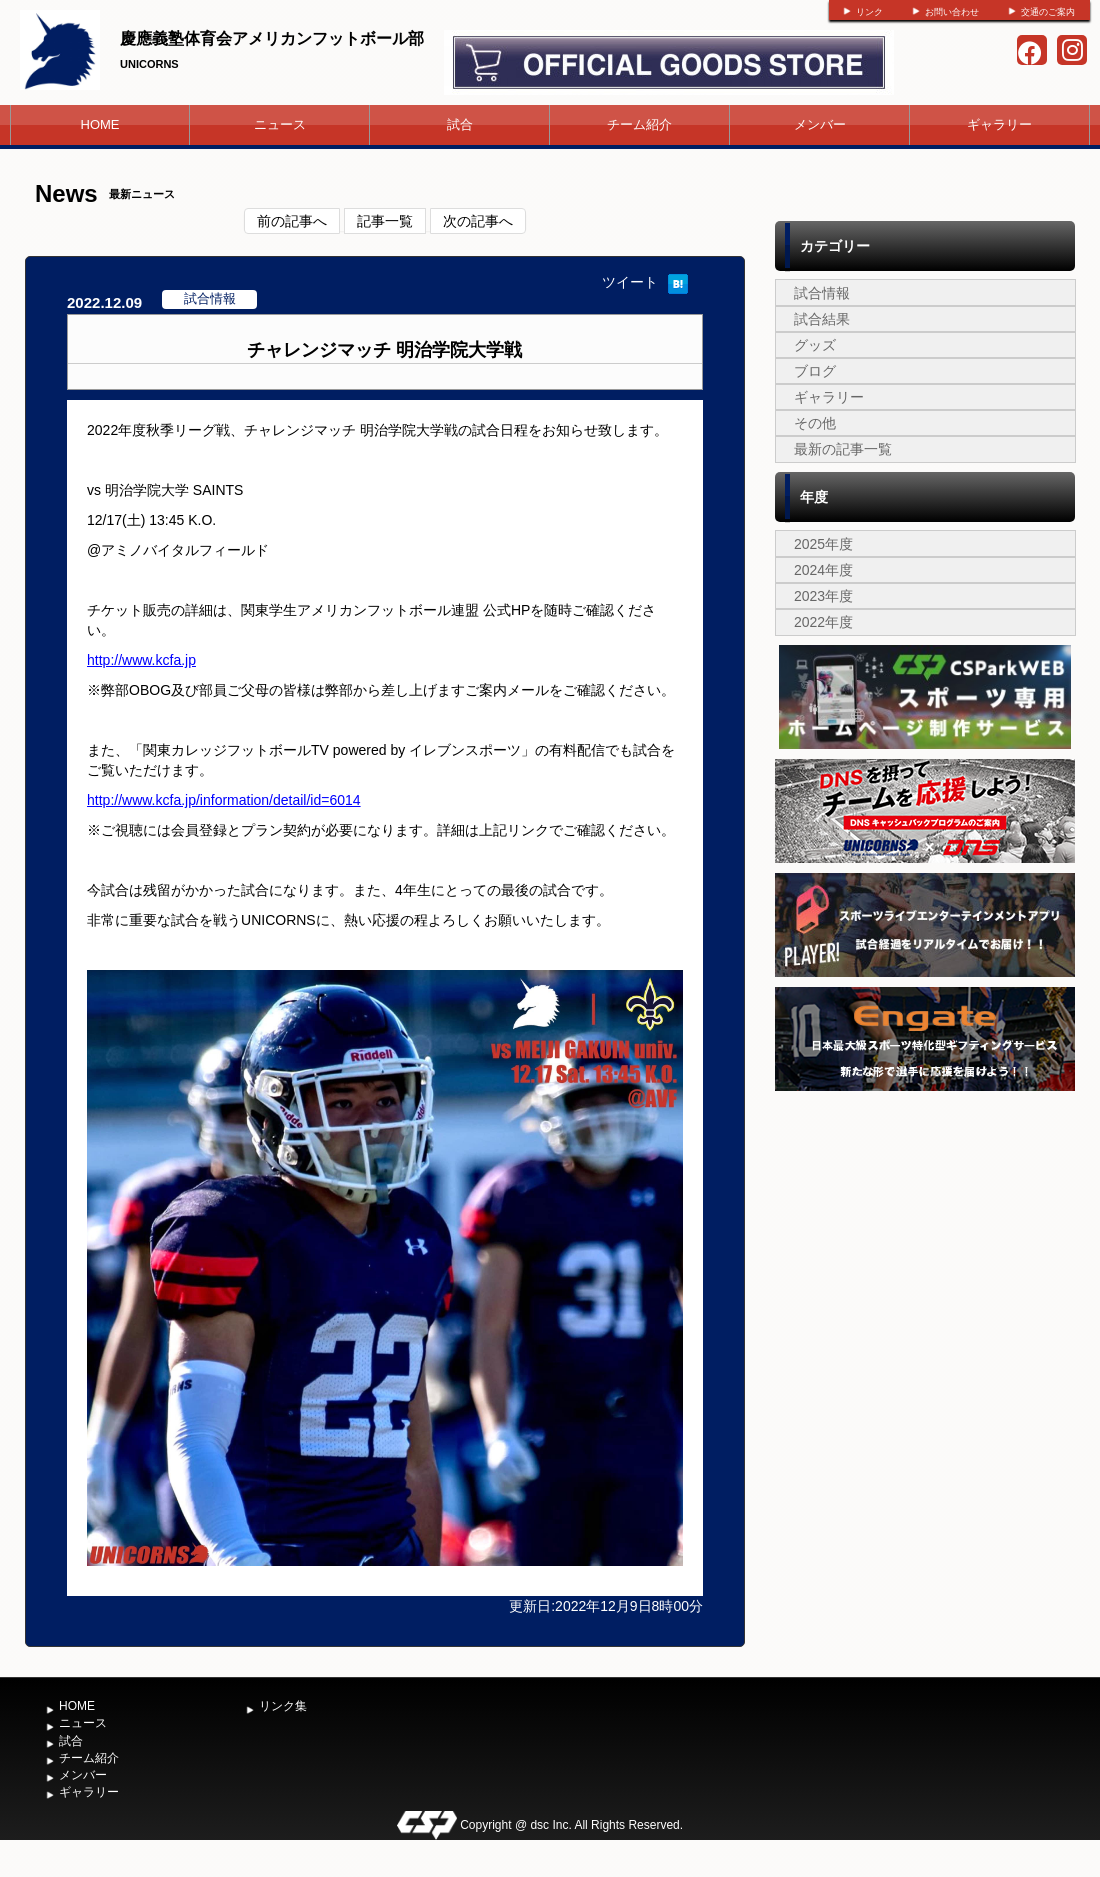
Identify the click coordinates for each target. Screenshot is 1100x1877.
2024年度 (823, 570)
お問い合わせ (952, 12)
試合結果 (822, 319)
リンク (869, 12)
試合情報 (822, 293)
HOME (100, 124)
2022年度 (823, 622)
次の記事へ (478, 221)
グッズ (815, 345)
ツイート (630, 282)
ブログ (815, 371)
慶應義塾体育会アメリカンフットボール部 (272, 38)
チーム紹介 (639, 124)
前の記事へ (292, 221)
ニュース (280, 124)
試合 (460, 124)
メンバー (820, 124)
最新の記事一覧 (843, 449)
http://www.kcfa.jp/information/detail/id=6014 (224, 800)
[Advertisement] (925, 1246)
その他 (815, 423)
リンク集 (283, 1706)
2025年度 (823, 544)
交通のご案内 (1048, 12)
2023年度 (823, 596)
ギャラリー (999, 124)
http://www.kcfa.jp (141, 660)
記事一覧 (385, 221)
